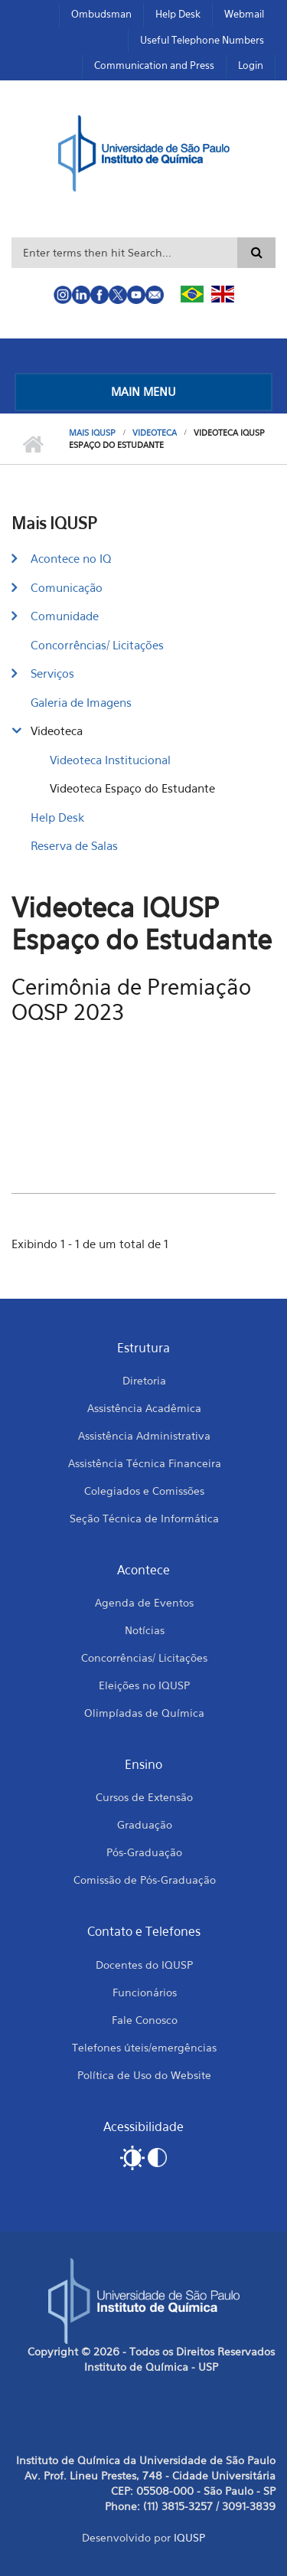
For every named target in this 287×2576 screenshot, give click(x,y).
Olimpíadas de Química (144, 1712)
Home (32, 445)
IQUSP (189, 2537)
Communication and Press (154, 65)
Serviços (52, 673)
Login (250, 65)
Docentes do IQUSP (144, 1964)
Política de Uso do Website (144, 2074)
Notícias (145, 1629)
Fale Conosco (145, 2019)
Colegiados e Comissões (144, 1490)
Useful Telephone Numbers (202, 40)
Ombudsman (101, 14)
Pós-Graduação (144, 1851)
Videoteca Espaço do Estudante (132, 788)
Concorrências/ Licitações (97, 645)
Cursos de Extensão (144, 1796)
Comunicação (67, 587)
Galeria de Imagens (81, 702)
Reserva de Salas (74, 845)
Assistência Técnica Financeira (144, 1462)
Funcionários (145, 1992)
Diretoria (144, 1380)
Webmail (244, 14)
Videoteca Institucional (110, 760)
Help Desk (178, 14)
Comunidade (65, 616)
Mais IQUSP (92, 432)
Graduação (144, 1824)
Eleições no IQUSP (144, 1685)
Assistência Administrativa (144, 1435)
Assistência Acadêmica (144, 1407)
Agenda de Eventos (144, 1602)
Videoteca (154, 432)
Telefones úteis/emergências (144, 2047)
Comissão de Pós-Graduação (144, 1879)
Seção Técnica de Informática (144, 1518)
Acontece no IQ (71, 558)
